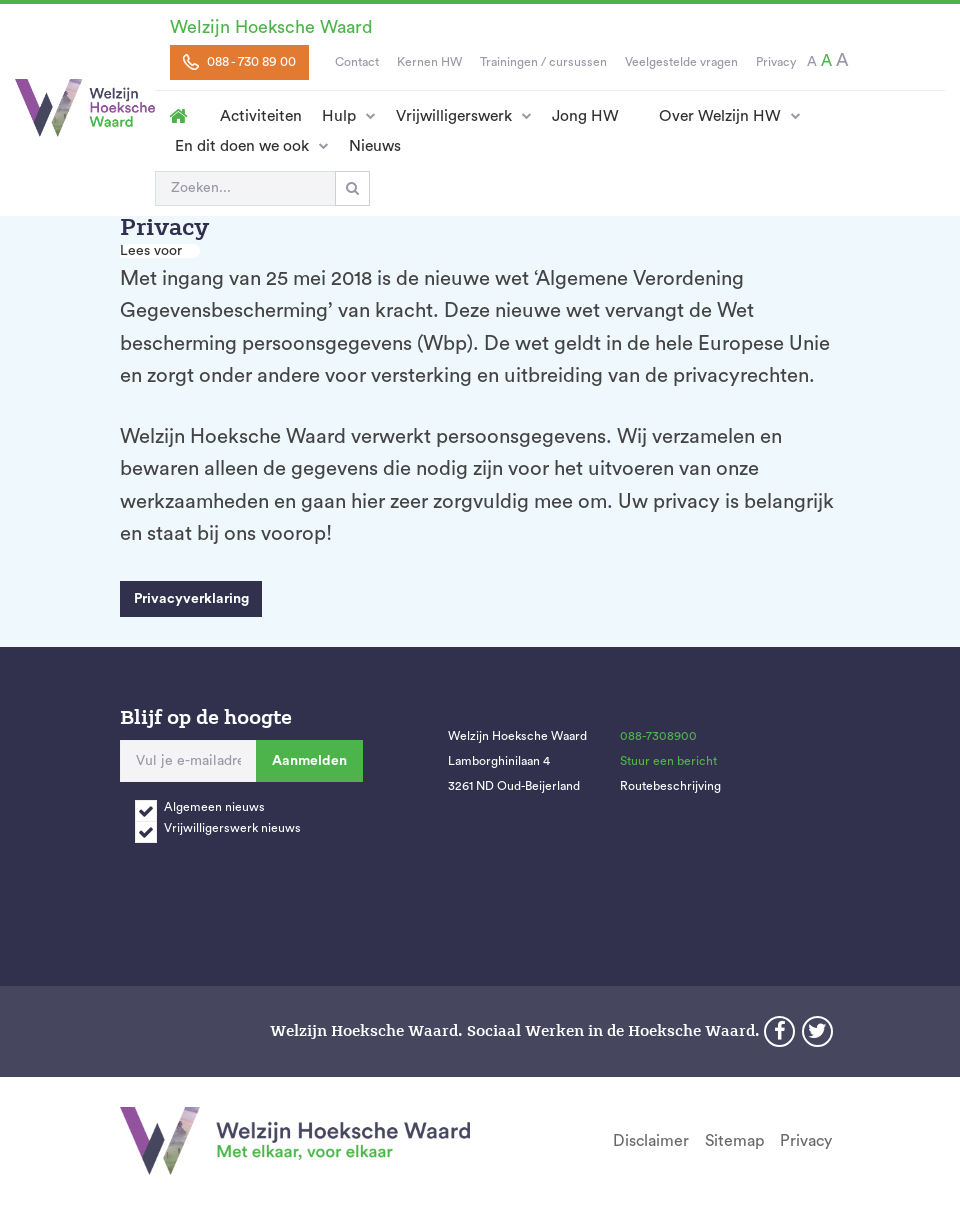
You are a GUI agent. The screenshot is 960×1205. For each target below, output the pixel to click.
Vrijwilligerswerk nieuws (232, 828)
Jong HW (585, 116)
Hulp (339, 116)
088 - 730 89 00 (239, 62)
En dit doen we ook (242, 146)
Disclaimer (651, 1141)
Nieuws (375, 146)
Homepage (177, 116)
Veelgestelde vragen (681, 62)
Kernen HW (429, 62)
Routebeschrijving (670, 786)
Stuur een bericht (668, 761)
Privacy (776, 62)
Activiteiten (261, 116)
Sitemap (734, 1141)
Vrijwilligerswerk (454, 116)
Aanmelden (309, 761)
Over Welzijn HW (720, 116)
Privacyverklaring (191, 599)
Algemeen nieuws (214, 807)
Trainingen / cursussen (543, 62)
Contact (357, 62)
